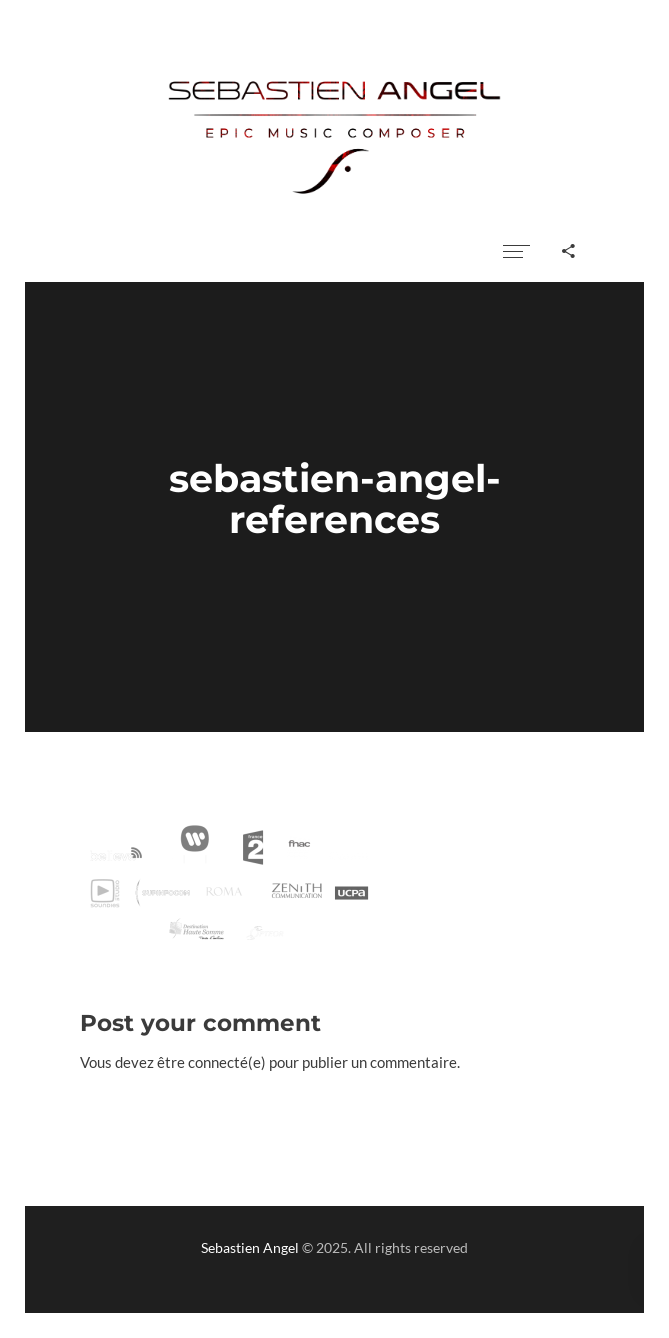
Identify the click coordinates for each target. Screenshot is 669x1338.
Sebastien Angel (250, 1247)
